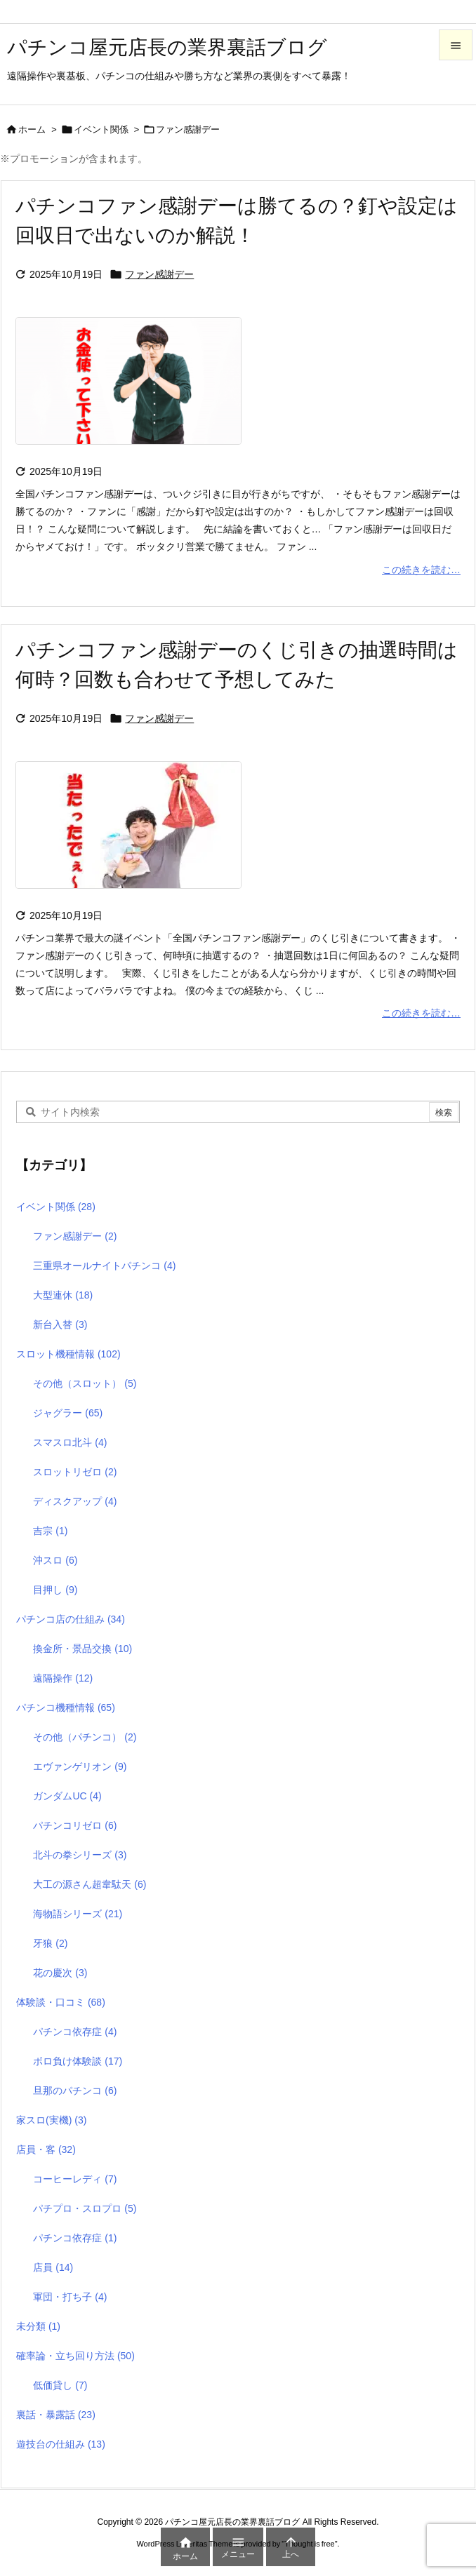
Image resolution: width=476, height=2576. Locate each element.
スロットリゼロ (75, 1471)
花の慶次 (60, 1972)
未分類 (38, 2326)
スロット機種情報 (68, 1354)
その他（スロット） (84, 1383)
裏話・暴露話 (55, 2414)
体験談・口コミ (60, 2002)
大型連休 (63, 1295)
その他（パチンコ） (84, 1737)
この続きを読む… (421, 569)
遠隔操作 (63, 1678)
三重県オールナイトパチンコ (104, 1265)
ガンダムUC (67, 1796)
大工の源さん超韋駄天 (89, 1884)
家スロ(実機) (51, 2120)
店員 (53, 2267)
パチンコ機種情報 (65, 1707)
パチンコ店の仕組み (70, 1619)
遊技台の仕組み (60, 2444)
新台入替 (60, 1324)
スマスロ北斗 (70, 1442)
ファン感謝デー (159, 274)
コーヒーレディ (75, 2179)
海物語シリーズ (77, 1913)
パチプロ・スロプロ (84, 2208)
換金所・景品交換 (82, 1648)
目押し (55, 1589)
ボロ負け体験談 (77, 2061)
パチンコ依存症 (75, 2031)
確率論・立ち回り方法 (75, 2355)
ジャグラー (68, 1412)
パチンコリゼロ (75, 1825)
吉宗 (50, 1530)
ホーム (32, 129)
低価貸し (60, 2385)
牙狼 (50, 1943)
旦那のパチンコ (75, 2090)
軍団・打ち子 (70, 2296)
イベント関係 (101, 129)
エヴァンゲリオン (79, 1766)
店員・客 (46, 2149)
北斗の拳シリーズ (79, 1854)
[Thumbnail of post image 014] (135, 390)
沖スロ (55, 1560)
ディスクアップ (75, 1501)
